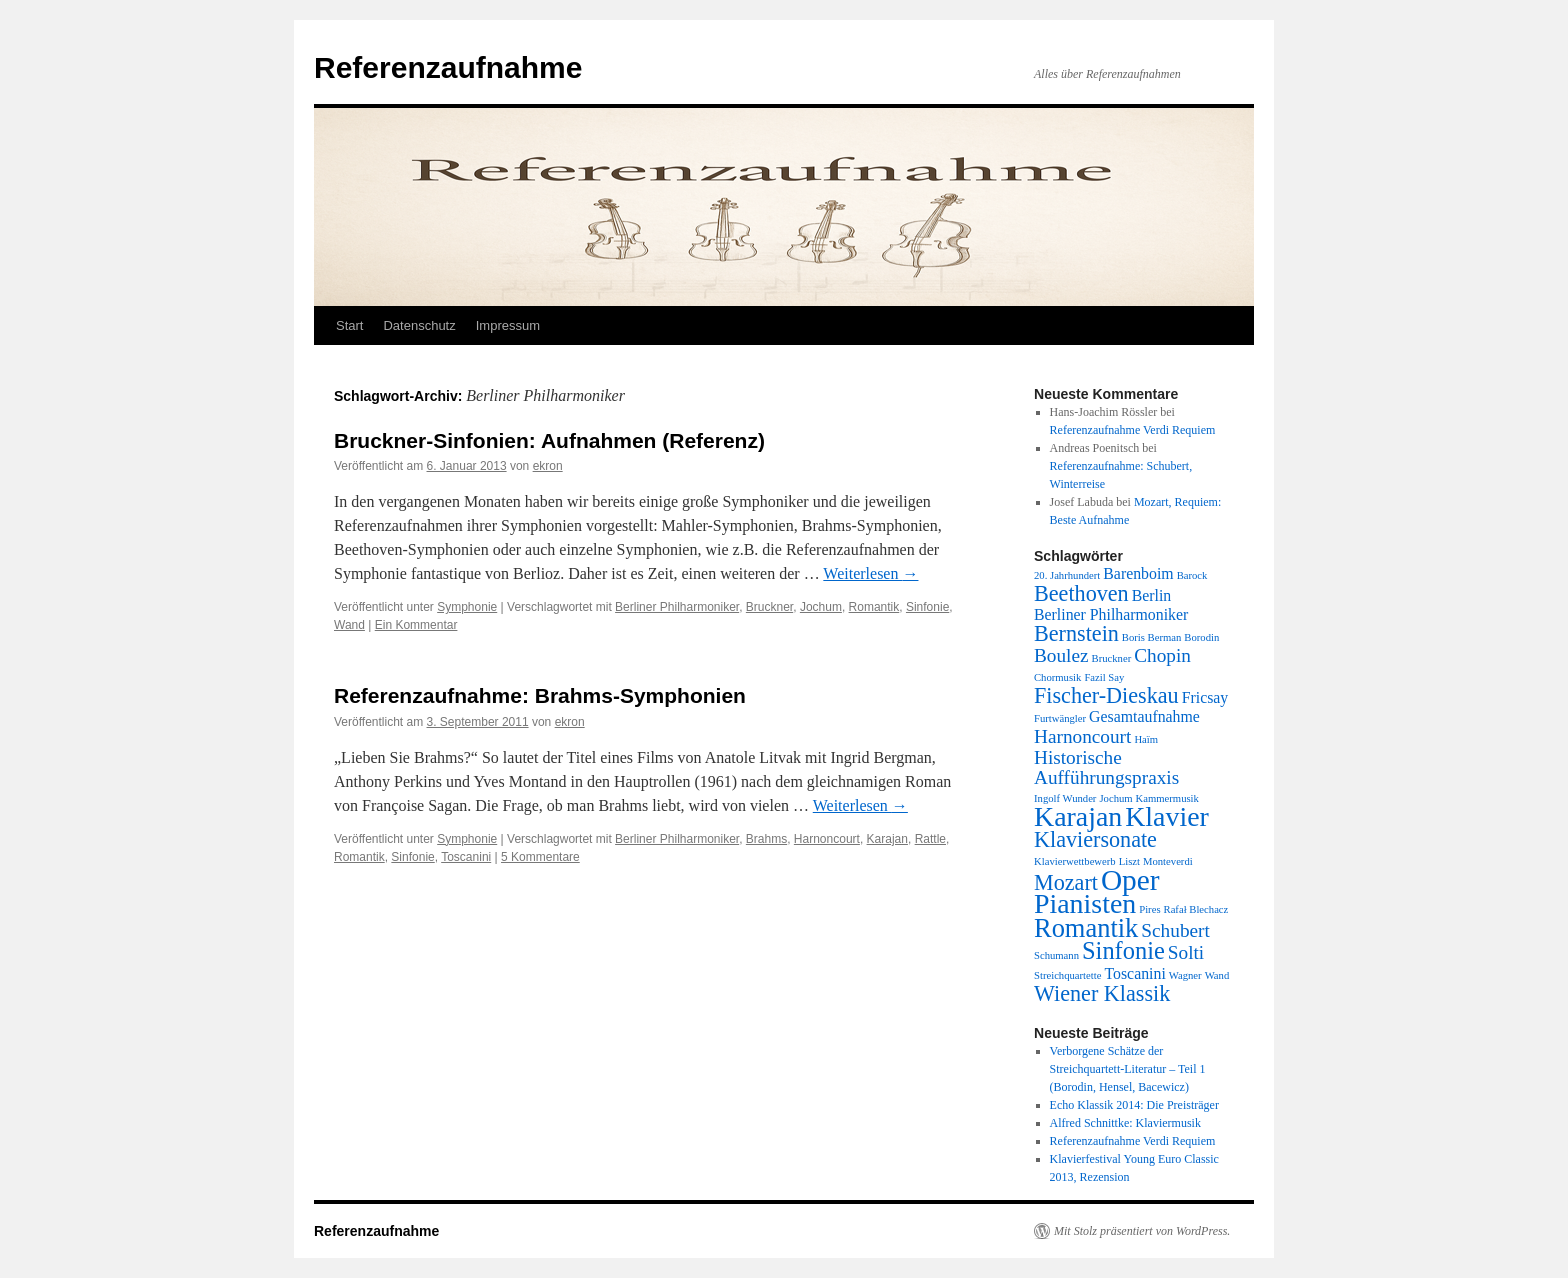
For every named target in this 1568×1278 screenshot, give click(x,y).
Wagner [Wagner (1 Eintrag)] (1185, 975)
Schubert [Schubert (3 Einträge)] (1175, 930)
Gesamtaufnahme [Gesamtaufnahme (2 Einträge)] (1144, 716)
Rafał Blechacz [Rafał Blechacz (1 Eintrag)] (1196, 909)
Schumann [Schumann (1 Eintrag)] (1056, 955)
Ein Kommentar (416, 625)
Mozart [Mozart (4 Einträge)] (1066, 882)
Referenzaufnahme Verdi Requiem (1133, 430)
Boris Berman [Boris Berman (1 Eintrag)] (1152, 637)
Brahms (766, 839)
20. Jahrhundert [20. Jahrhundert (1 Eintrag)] (1067, 575)
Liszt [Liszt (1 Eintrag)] (1129, 861)
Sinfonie (927, 607)
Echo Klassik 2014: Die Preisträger (1134, 1105)
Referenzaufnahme (448, 67)
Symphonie (467, 607)
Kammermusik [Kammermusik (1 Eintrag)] (1167, 798)
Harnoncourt (827, 839)
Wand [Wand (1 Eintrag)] (1217, 975)
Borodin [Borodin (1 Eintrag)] (1201, 637)
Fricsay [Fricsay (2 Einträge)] (1205, 697)
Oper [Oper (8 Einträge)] (1130, 880)
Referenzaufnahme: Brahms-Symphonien (540, 695)
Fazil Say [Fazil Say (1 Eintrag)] (1104, 677)
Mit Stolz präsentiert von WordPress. (1142, 1231)
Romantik (874, 607)
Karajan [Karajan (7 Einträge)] (1078, 816)
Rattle (930, 839)
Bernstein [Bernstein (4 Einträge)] (1076, 633)
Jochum (821, 607)
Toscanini (466, 857)
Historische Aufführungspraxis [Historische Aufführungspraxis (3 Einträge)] (1106, 767)
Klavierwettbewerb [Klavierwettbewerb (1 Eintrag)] (1075, 861)
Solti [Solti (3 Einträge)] (1186, 952)
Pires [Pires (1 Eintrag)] (1149, 909)
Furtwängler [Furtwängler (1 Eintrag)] (1060, 718)
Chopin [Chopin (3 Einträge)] (1162, 655)
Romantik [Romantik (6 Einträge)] (1086, 928)
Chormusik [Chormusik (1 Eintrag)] (1057, 677)
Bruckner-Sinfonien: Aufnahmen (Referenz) (549, 440)
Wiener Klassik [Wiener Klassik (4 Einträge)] (1102, 993)
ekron (548, 466)
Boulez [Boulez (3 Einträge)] (1061, 655)
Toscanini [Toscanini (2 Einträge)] (1134, 973)
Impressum (508, 325)
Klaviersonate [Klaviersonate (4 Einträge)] (1095, 839)
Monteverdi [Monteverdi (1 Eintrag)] (1168, 861)
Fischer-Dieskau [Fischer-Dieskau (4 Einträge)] (1106, 695)
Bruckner (769, 607)
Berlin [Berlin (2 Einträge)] (1152, 595)
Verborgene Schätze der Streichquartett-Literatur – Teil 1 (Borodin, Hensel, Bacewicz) (1128, 1069)
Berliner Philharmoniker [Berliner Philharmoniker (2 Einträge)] (1111, 614)
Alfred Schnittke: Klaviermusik (1125, 1123)
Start (349, 325)
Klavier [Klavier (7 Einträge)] (1167, 816)
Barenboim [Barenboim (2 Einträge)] (1138, 573)
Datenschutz (419, 325)
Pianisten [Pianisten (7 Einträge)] (1085, 903)
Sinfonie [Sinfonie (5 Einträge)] (1123, 950)
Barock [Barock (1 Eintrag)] (1192, 575)
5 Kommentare (540, 857)
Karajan (887, 839)
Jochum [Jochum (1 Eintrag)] (1115, 798)
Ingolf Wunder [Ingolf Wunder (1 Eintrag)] (1065, 798)
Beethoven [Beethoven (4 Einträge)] (1081, 593)
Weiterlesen (870, 573)
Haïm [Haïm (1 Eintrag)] (1146, 739)
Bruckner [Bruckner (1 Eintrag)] (1112, 658)
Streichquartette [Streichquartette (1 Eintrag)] (1067, 975)
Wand (349, 625)
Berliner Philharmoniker (677, 607)
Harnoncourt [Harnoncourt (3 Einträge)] (1082, 736)
